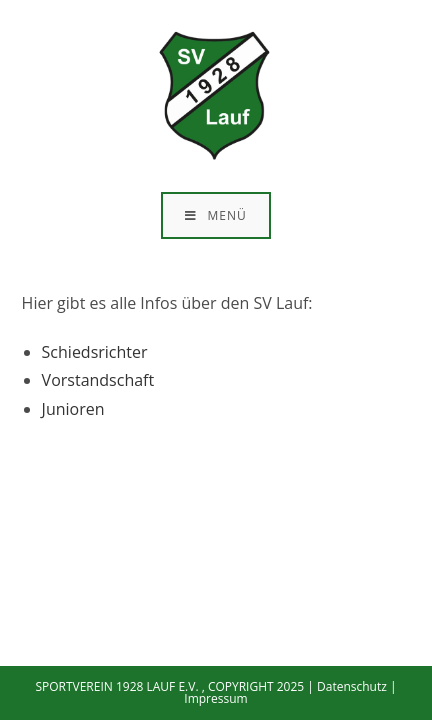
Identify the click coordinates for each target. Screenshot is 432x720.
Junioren (73, 409)
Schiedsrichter (95, 352)
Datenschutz (352, 686)
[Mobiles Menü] (215, 215)
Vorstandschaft (98, 380)
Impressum (215, 698)
